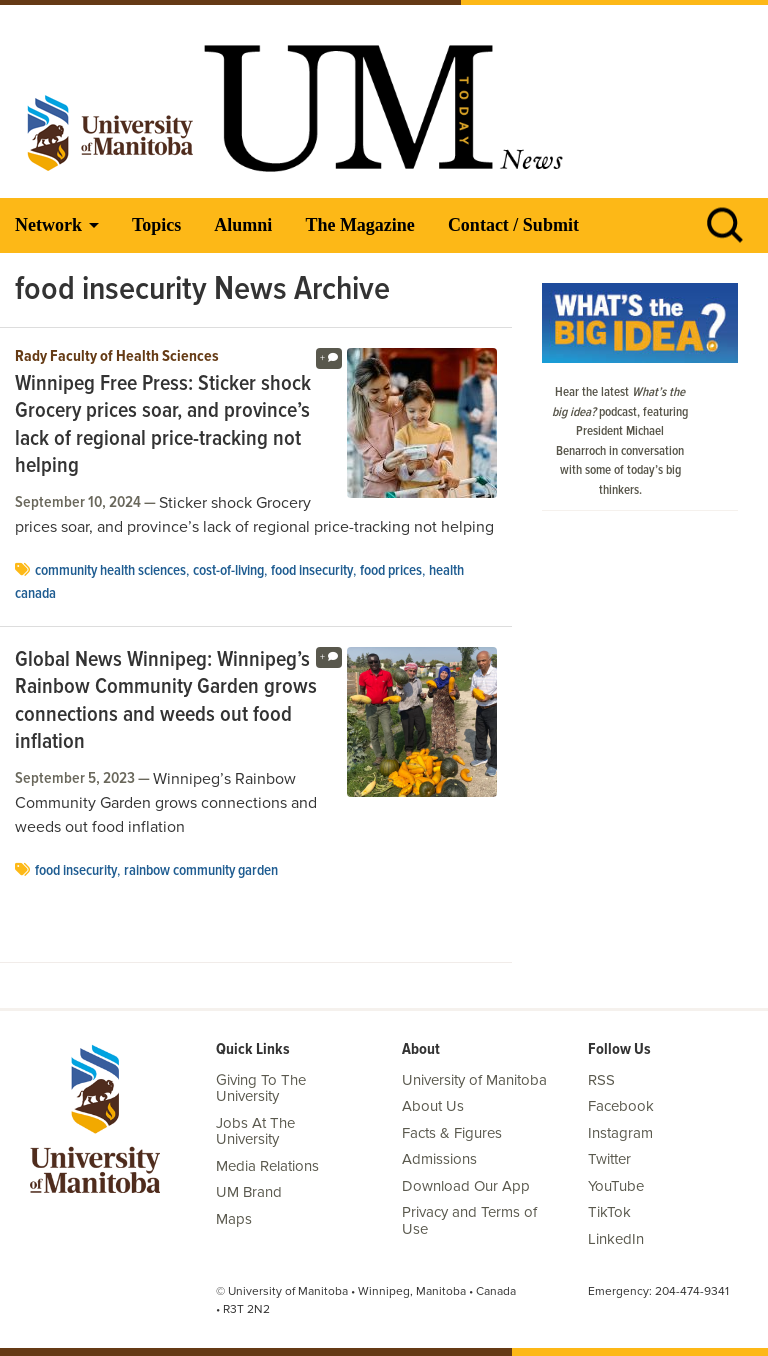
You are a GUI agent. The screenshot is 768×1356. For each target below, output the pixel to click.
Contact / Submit (513, 225)
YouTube (616, 1186)
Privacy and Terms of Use (469, 1220)
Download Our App (466, 1186)
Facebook (621, 1106)
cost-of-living (228, 571)
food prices (391, 571)
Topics (156, 225)
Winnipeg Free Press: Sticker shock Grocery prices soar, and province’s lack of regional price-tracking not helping (163, 426)
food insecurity (312, 571)
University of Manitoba (474, 1080)
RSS (601, 1080)
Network (48, 225)
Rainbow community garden (201, 871)
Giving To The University (261, 1088)
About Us (433, 1106)
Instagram (620, 1133)
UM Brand (249, 1192)
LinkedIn (616, 1239)
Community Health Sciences (110, 571)
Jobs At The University (255, 1131)
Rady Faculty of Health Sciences (117, 357)
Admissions (439, 1159)
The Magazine (360, 225)
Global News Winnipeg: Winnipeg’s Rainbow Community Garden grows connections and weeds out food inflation (166, 702)
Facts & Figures (452, 1133)
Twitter (609, 1159)
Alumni (243, 225)
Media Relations (267, 1166)
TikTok (609, 1212)
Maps (234, 1219)
